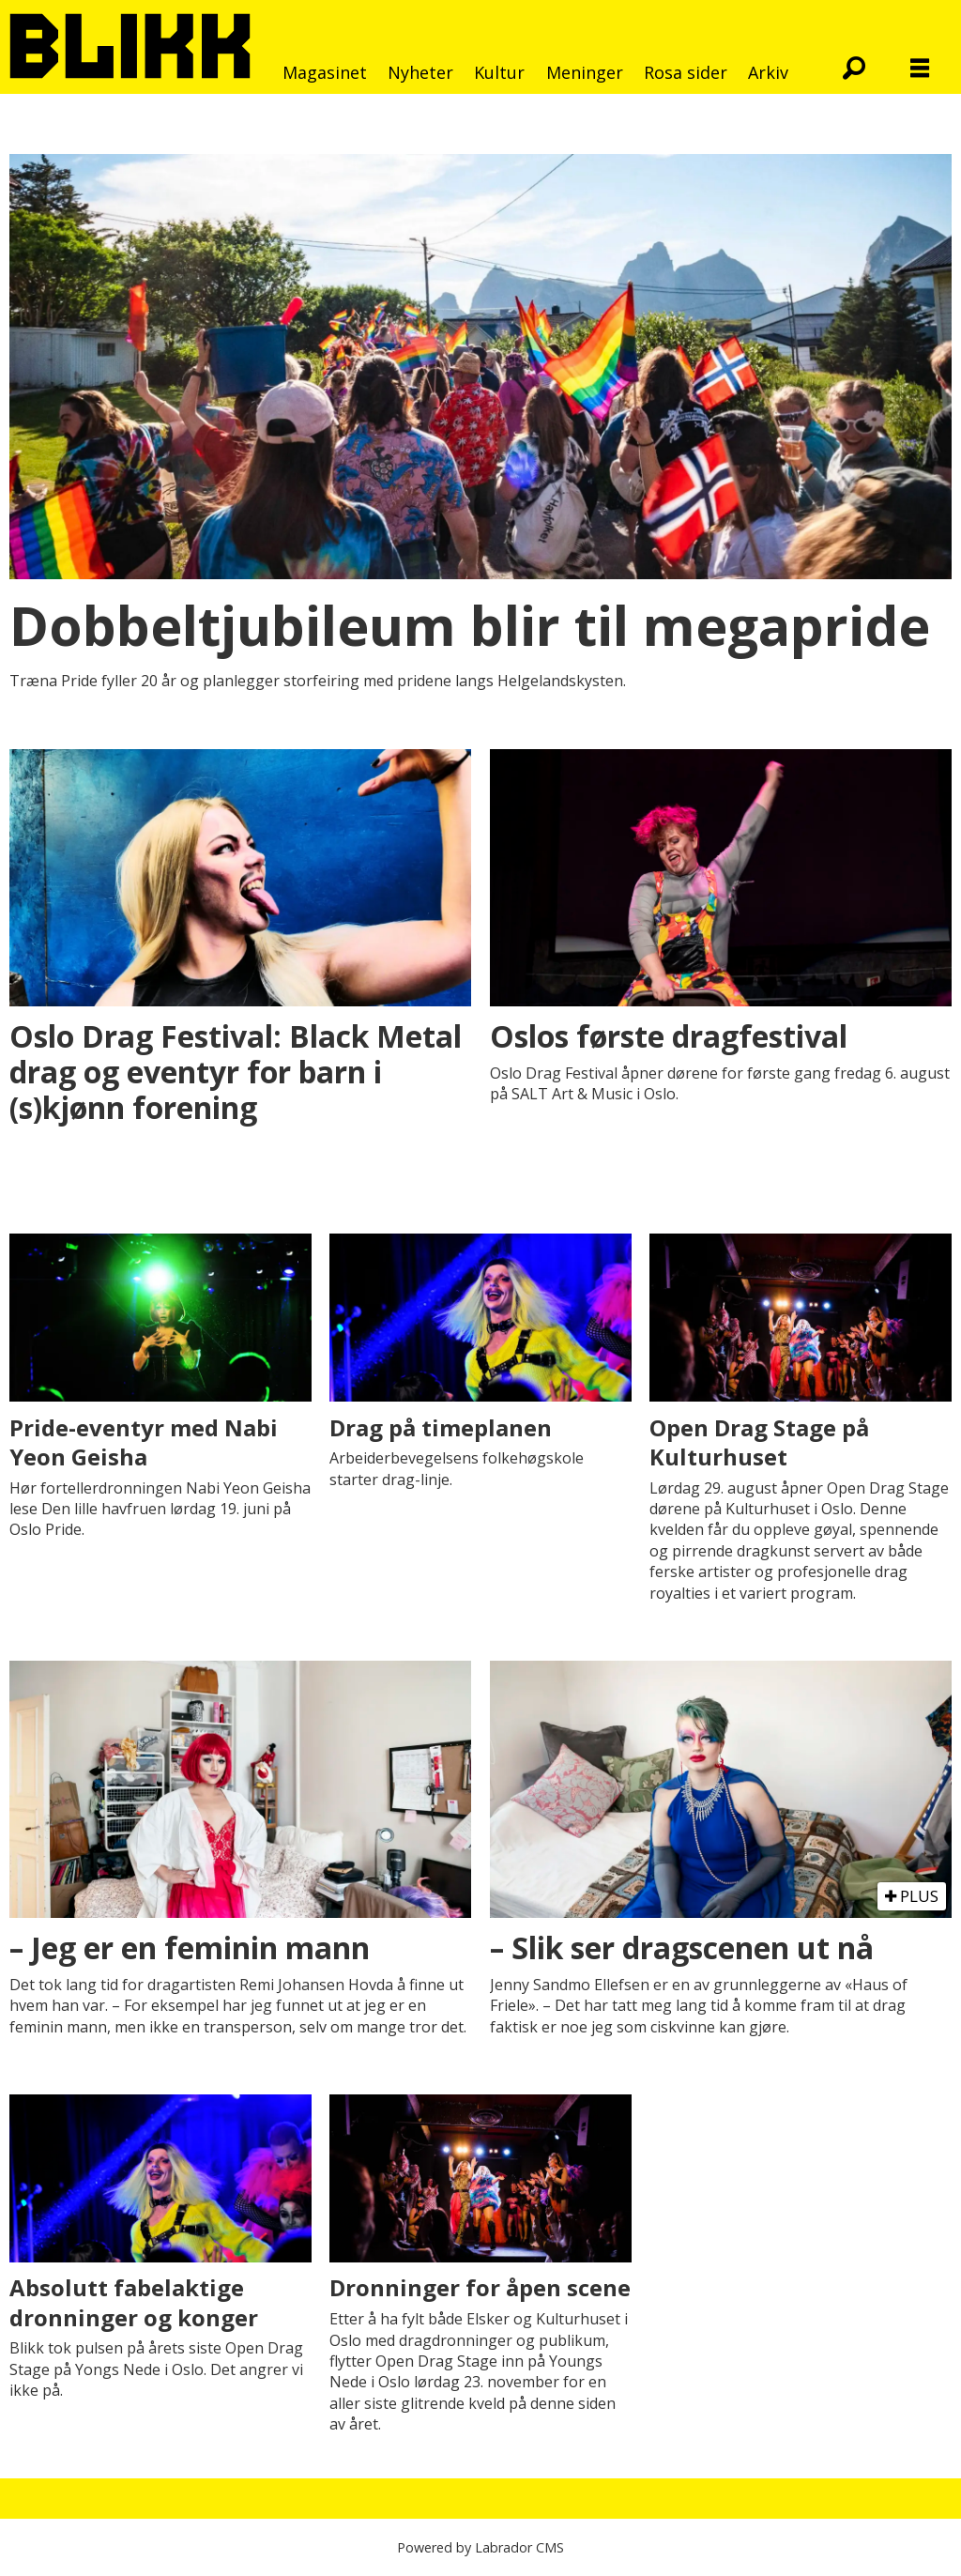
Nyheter (420, 72)
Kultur (499, 72)
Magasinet (324, 72)
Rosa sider (685, 72)
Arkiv (768, 72)
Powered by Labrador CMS (480, 2547)
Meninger (584, 72)
